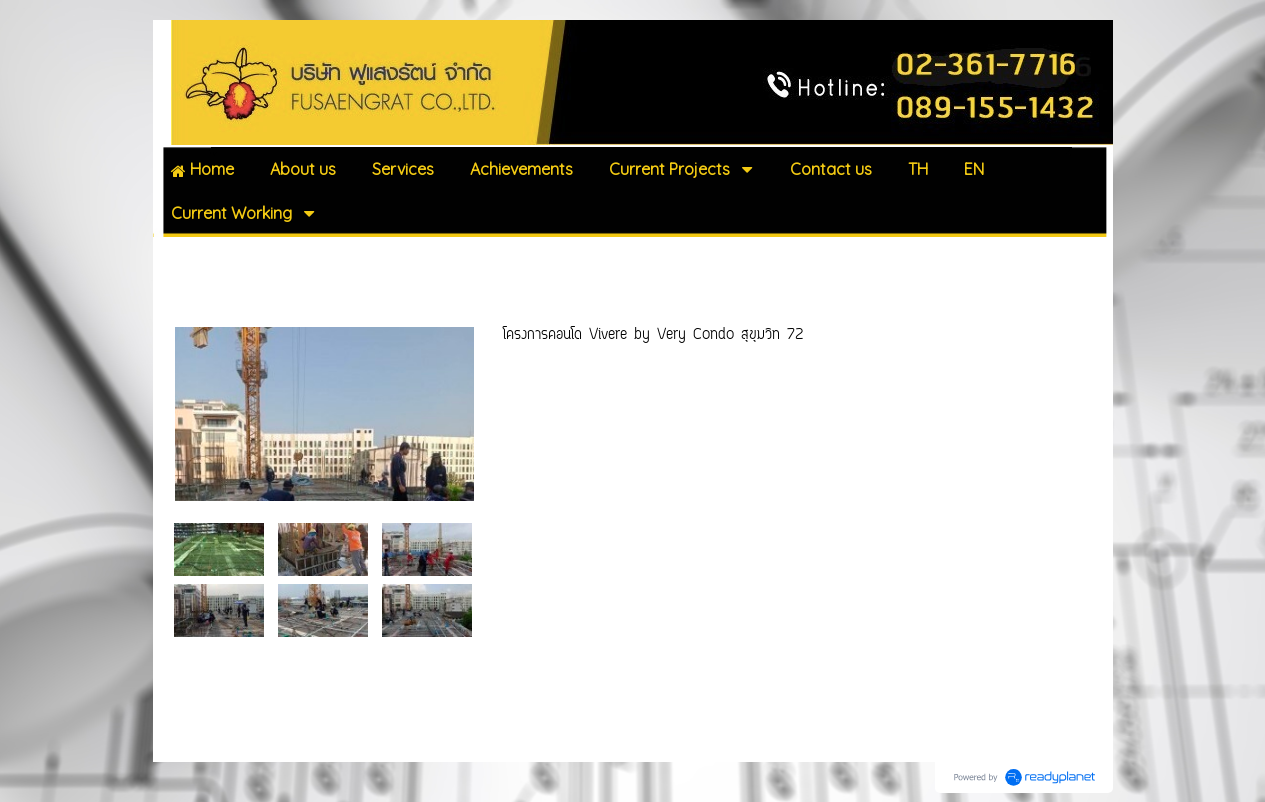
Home (182, 258)
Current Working (271, 258)
